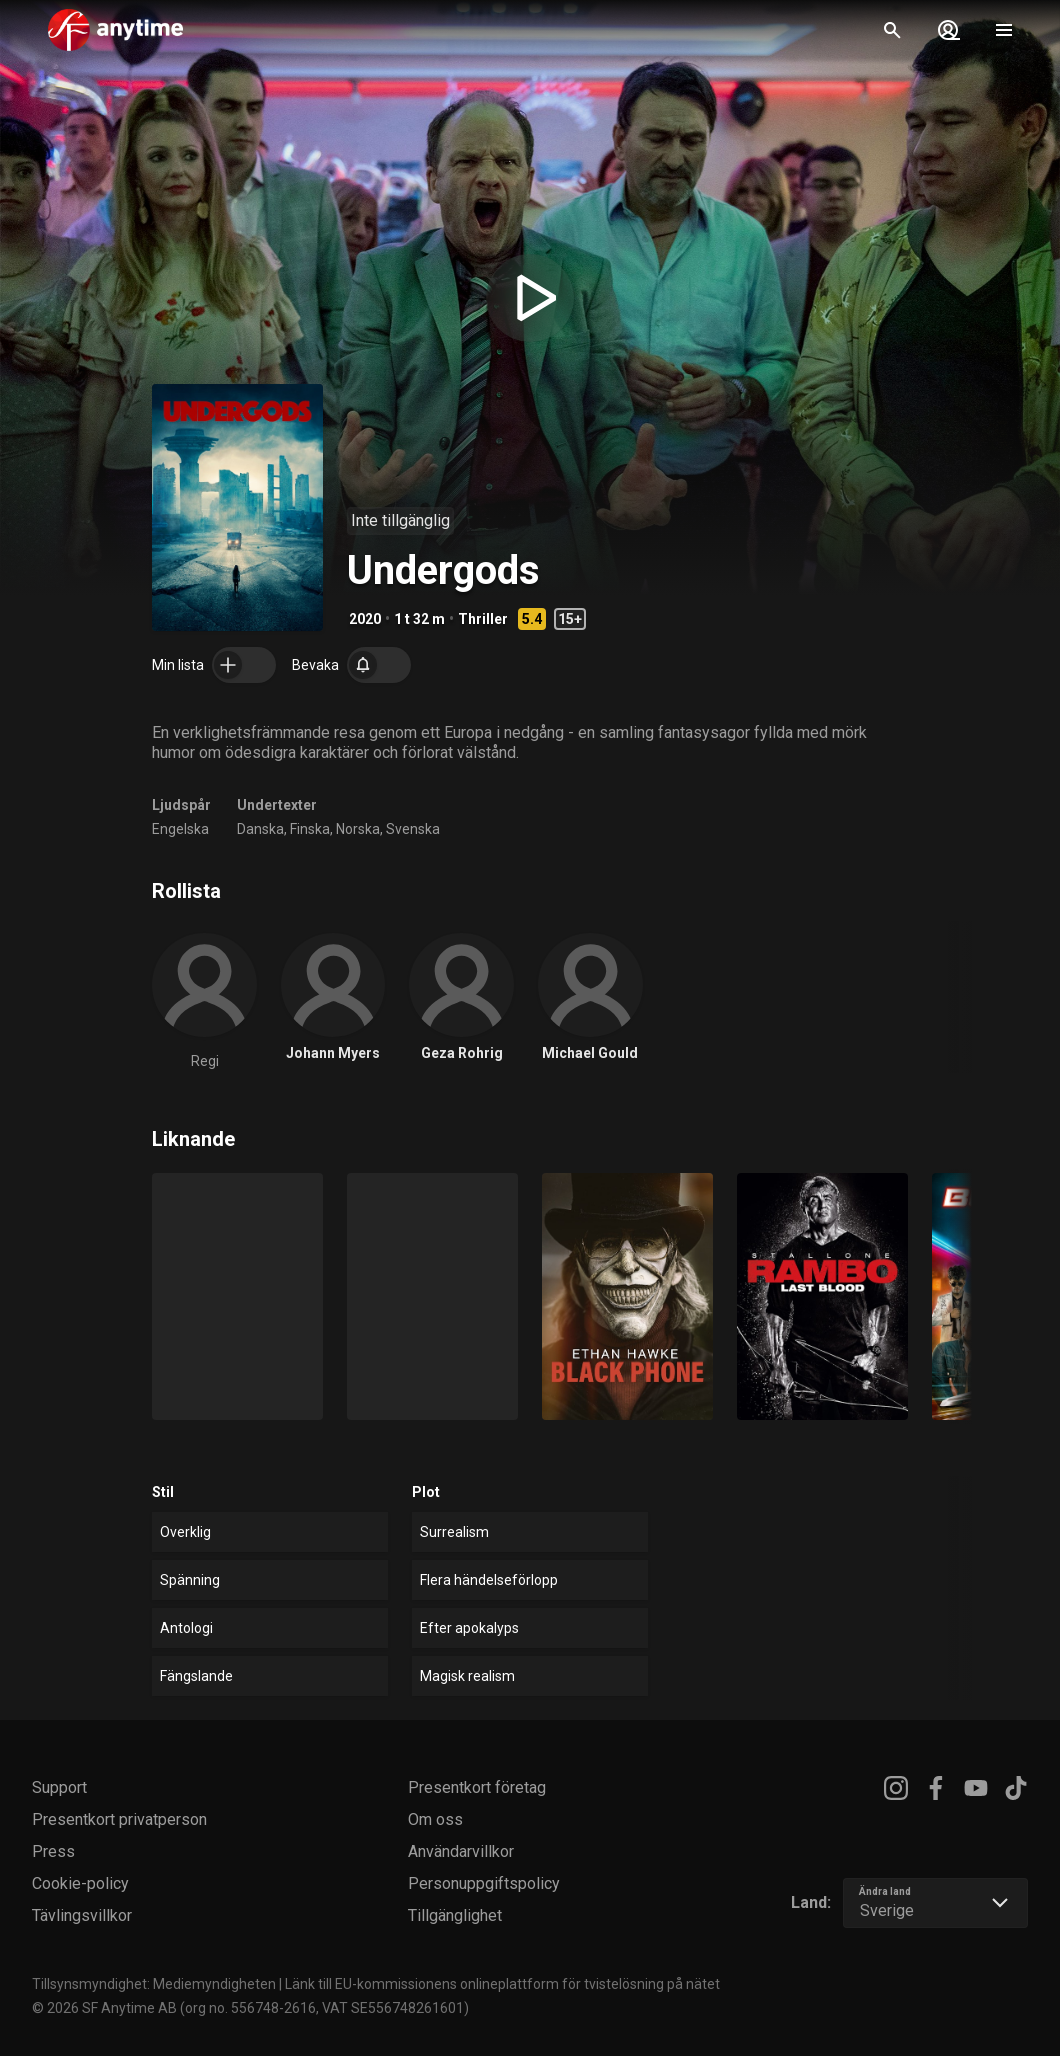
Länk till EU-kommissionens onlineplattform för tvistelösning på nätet (502, 1984)
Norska (358, 829)
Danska (260, 829)
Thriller (483, 619)
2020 (365, 619)
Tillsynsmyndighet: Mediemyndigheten (154, 1984)
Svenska (413, 829)
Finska (310, 829)
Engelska (180, 829)
